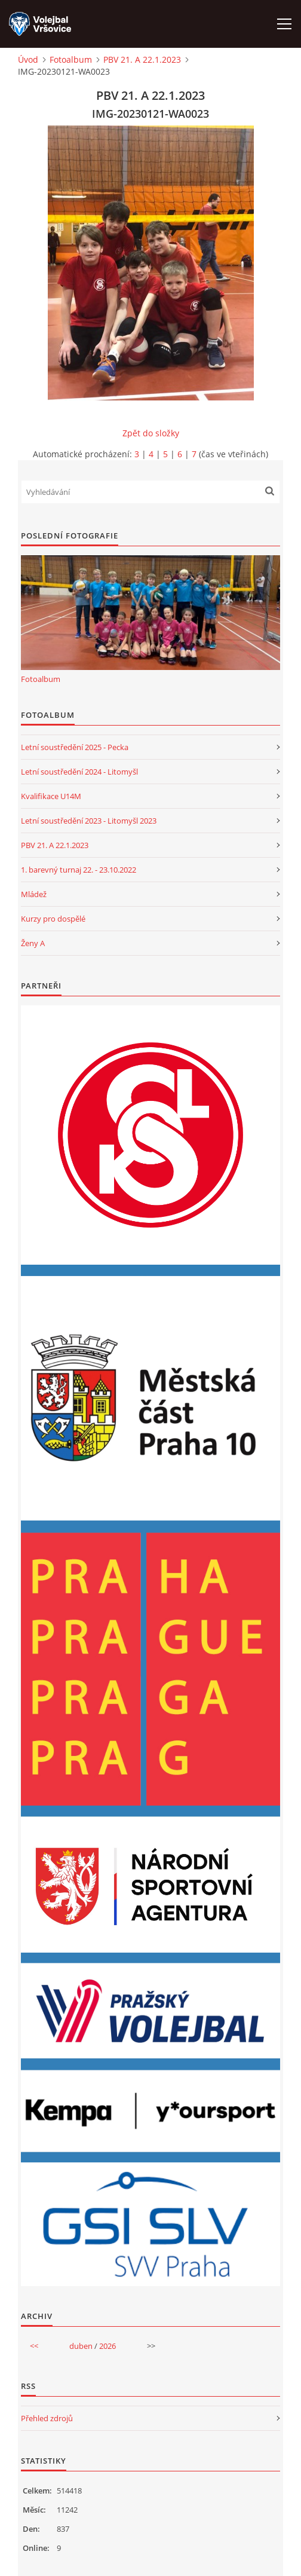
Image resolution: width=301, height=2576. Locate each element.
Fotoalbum (71, 59)
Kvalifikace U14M (51, 796)
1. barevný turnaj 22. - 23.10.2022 (78, 869)
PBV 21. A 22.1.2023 (142, 59)
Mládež (34, 894)
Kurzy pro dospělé (53, 918)
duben (81, 2346)
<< (34, 2346)
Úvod (28, 59)
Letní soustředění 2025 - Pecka (74, 747)
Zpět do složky (150, 433)
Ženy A (33, 943)
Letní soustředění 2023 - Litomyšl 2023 (88, 820)
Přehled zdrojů (47, 2418)
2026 (107, 2346)
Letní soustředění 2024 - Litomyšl (79, 771)
